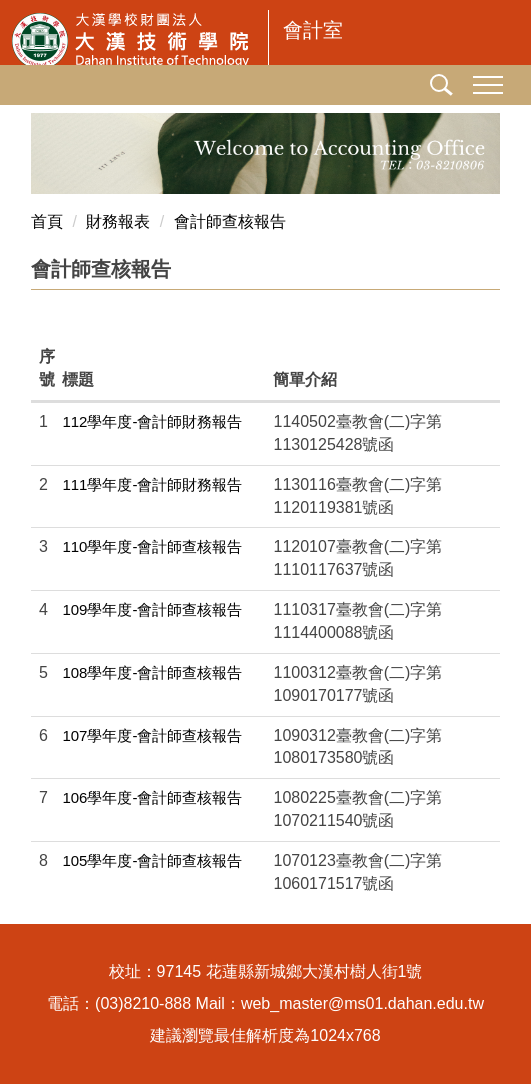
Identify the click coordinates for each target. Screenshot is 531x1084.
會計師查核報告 (230, 221)
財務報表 (118, 221)
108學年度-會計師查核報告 (152, 672)
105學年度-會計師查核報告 (152, 860)
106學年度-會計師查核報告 (152, 797)
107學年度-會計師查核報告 (152, 735)
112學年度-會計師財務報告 (152, 421)
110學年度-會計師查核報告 (152, 546)
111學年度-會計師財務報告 (152, 484)
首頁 (47, 221)
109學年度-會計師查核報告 (152, 609)
